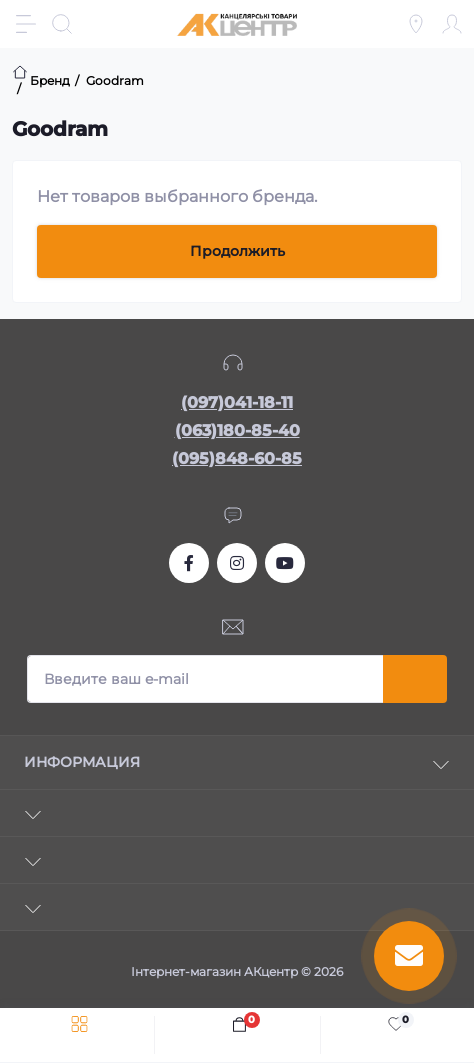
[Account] (452, 24)
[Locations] (416, 24)
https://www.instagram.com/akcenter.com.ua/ (237, 563)
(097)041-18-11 (237, 402)
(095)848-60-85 (237, 458)
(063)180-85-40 (237, 430)
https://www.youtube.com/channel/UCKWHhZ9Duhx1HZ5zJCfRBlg (285, 563)
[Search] (62, 24)
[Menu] (26, 24)
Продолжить (237, 251)
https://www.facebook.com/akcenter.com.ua (189, 563)
